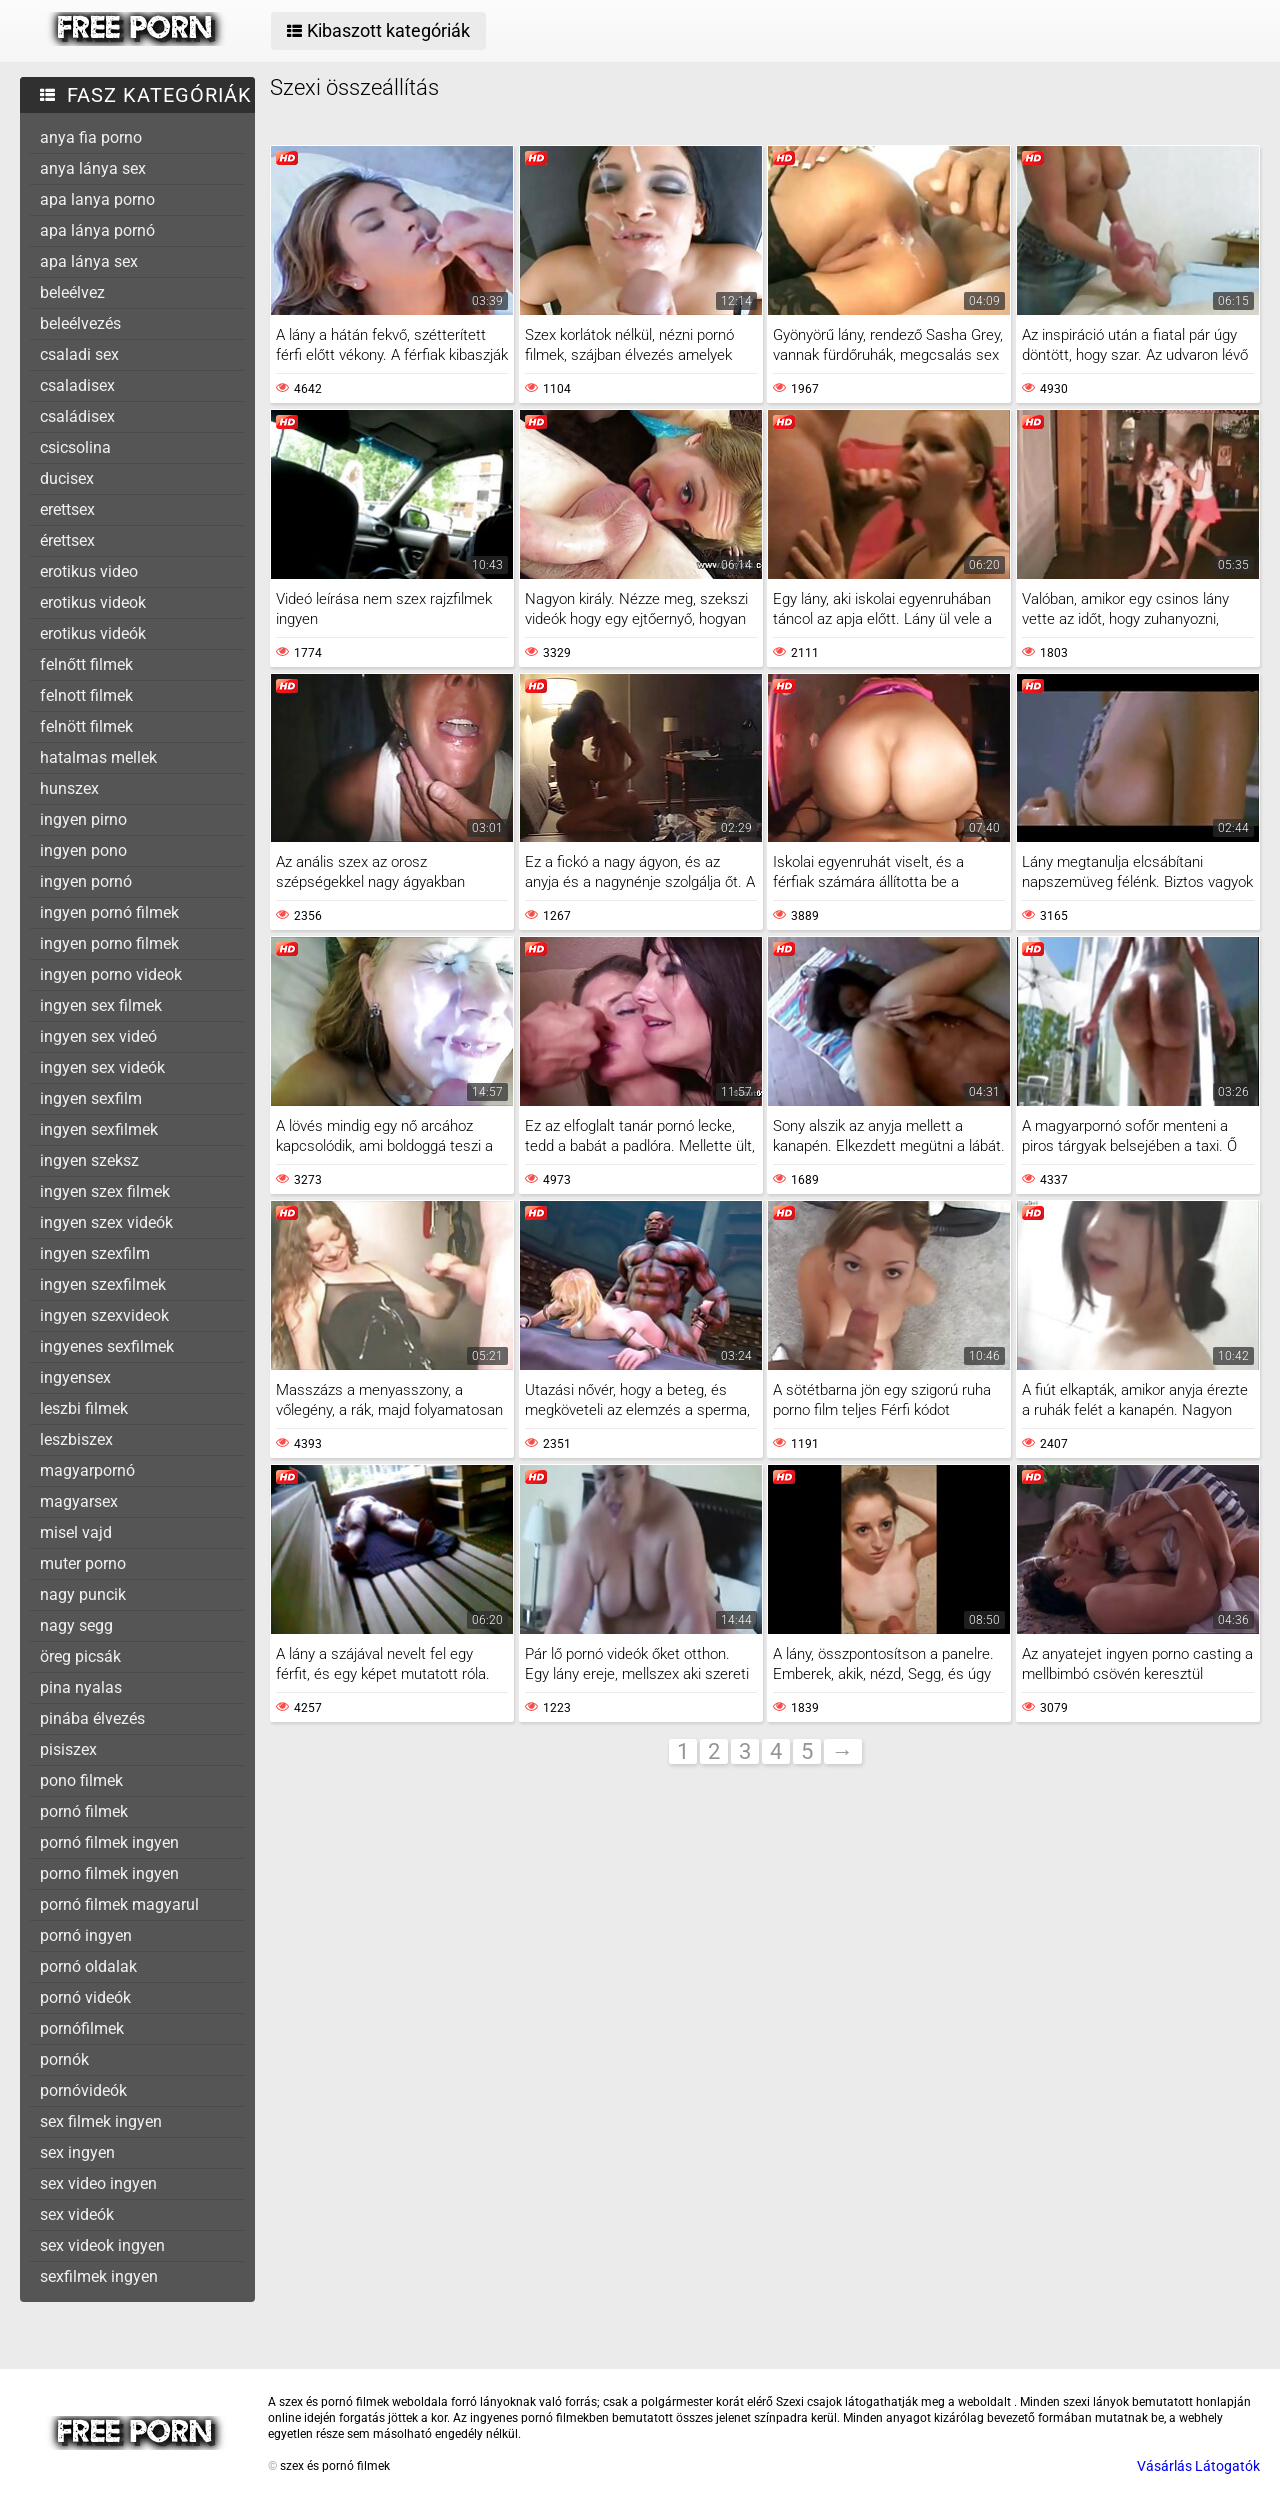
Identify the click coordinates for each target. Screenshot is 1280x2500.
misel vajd (76, 1532)
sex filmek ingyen (101, 2121)
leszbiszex (76, 1439)
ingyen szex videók (106, 1222)
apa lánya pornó (97, 230)
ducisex (67, 478)
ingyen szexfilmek (103, 1284)
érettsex (67, 540)
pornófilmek (82, 2028)
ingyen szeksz (89, 1160)
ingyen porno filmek (109, 943)
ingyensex (75, 1377)
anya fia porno (91, 137)
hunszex (69, 788)
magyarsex (79, 1501)
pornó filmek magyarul (119, 1904)
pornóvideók (83, 2090)
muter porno (83, 1563)
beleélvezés (80, 323)
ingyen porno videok (111, 974)
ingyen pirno (83, 819)
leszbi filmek (84, 1408)
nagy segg (76, 1625)
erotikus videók (93, 633)
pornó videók (85, 1997)
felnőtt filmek (86, 664)
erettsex (67, 509)
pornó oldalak (88, 1966)
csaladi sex (79, 354)
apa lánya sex (89, 261)
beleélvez (72, 292)
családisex (77, 416)
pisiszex (68, 1749)
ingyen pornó (86, 881)
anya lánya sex (93, 168)
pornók (64, 2059)
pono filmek (81, 1780)
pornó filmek (84, 1811)
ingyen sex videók (102, 1067)
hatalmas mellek (98, 757)
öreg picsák (80, 1656)
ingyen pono (83, 850)
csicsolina (75, 447)
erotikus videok (93, 602)
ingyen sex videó (98, 1036)
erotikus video (89, 571)
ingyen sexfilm (91, 1098)
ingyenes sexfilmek (107, 1346)
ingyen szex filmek (105, 1191)
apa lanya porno (97, 199)
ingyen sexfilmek (99, 1129)
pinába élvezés (92, 1718)
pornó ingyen (86, 1935)
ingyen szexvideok (104, 1315)
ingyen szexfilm (95, 1253)
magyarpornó (87, 1470)
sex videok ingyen (102, 2245)
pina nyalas (81, 1687)
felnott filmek (86, 695)
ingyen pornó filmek (109, 912)
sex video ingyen (98, 2183)
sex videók (77, 2214)
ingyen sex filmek (101, 1005)
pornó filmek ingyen (109, 1842)
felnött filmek (86, 726)
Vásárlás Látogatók (1198, 2466)
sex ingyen (77, 2152)
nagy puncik (83, 1594)
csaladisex (77, 385)
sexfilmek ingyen (99, 2276)
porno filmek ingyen (109, 1873)
